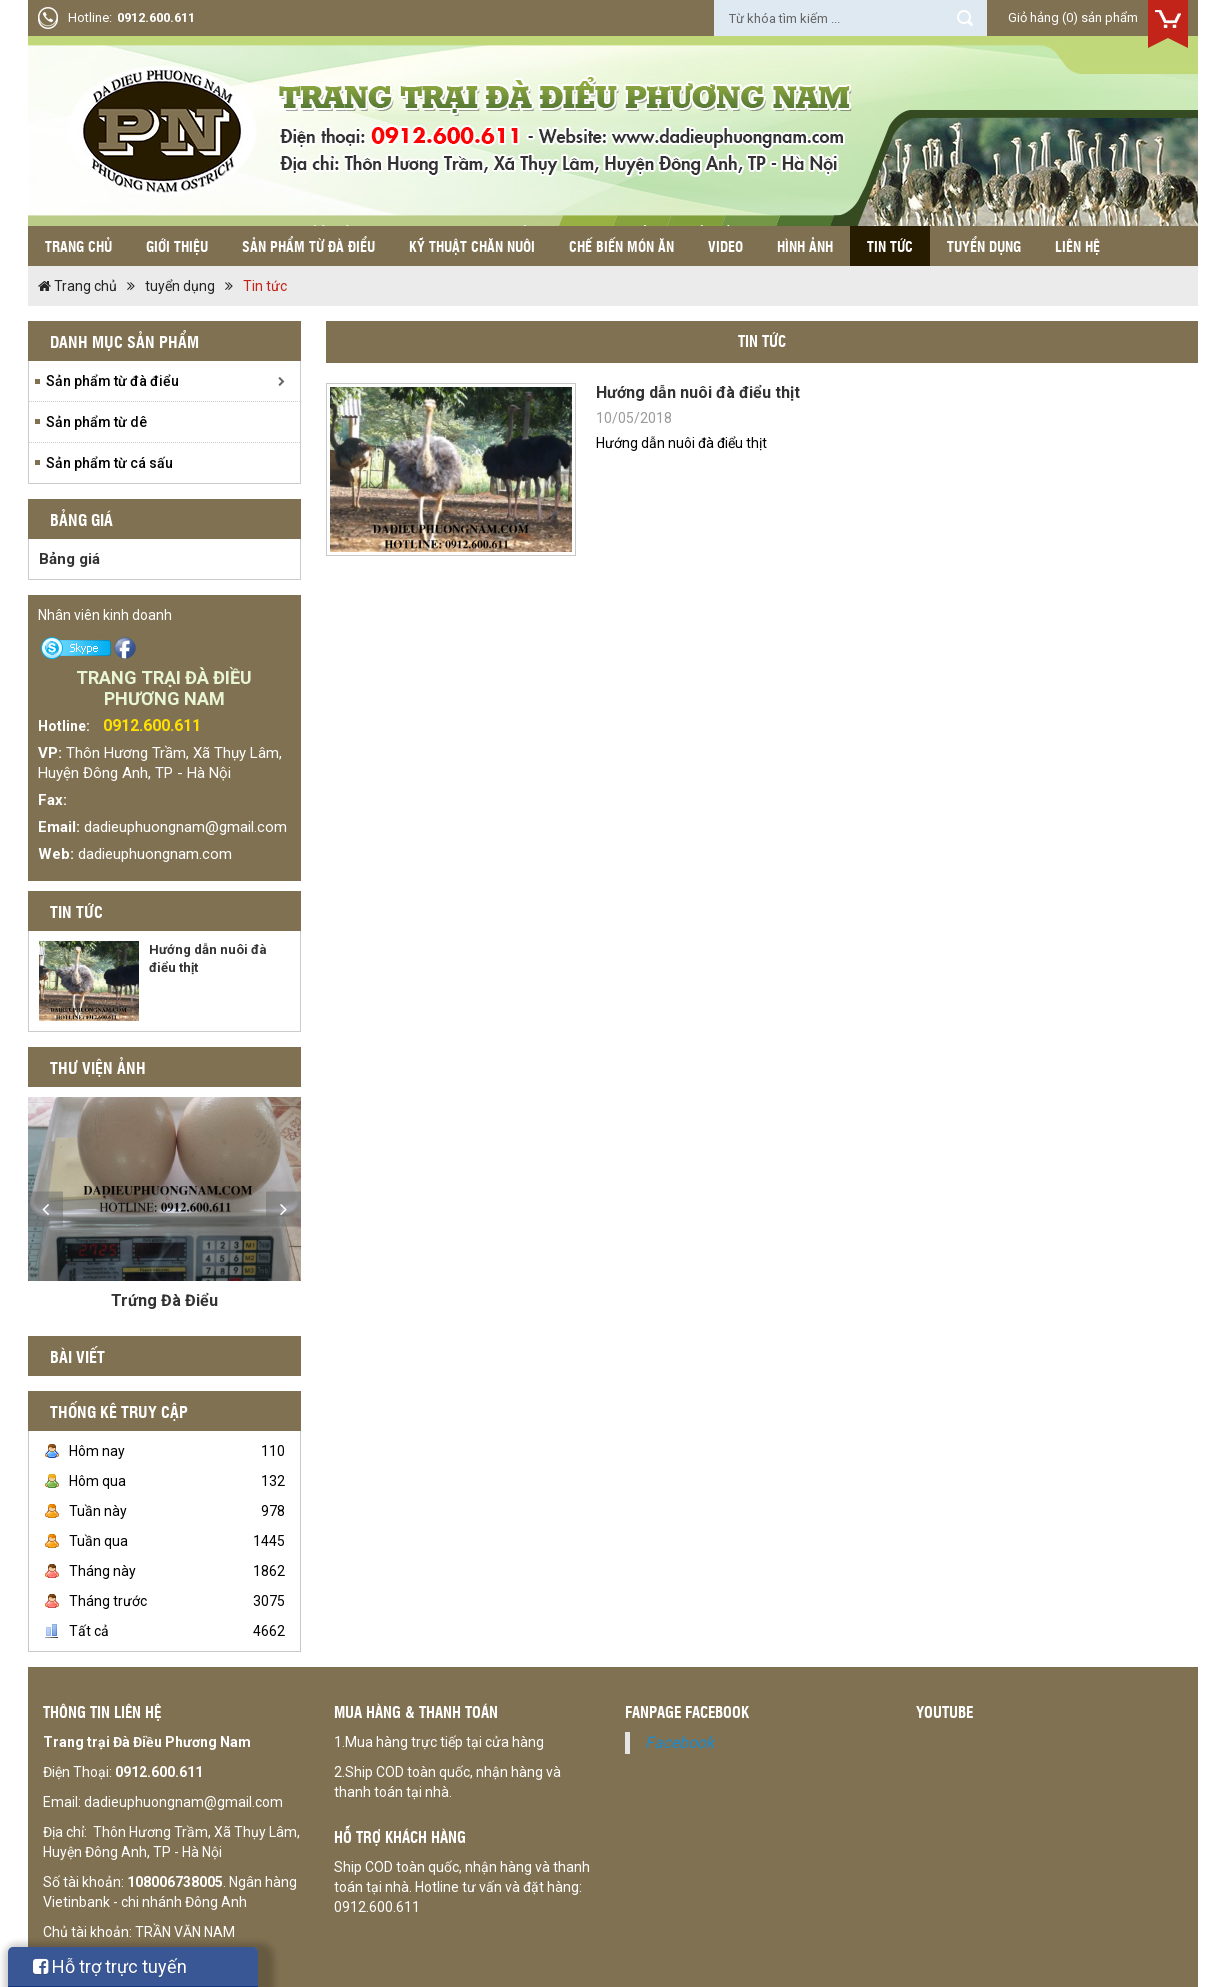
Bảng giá (69, 559)
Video (725, 246)
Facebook (679, 1742)
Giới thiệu (177, 246)
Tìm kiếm (965, 18)
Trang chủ (78, 246)
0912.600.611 (156, 17)
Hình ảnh (805, 246)
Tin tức (890, 246)
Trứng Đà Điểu (164, 1300)
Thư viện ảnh (98, 1067)
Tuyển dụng (984, 246)
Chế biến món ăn (621, 246)
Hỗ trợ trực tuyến (110, 1966)
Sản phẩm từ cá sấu (109, 463)
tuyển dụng (180, 286)
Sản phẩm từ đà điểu (308, 246)
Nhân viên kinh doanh (105, 615)
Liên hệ (1077, 246)
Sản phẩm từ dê (96, 422)
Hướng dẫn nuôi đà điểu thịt (698, 392)
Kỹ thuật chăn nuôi (472, 246)
